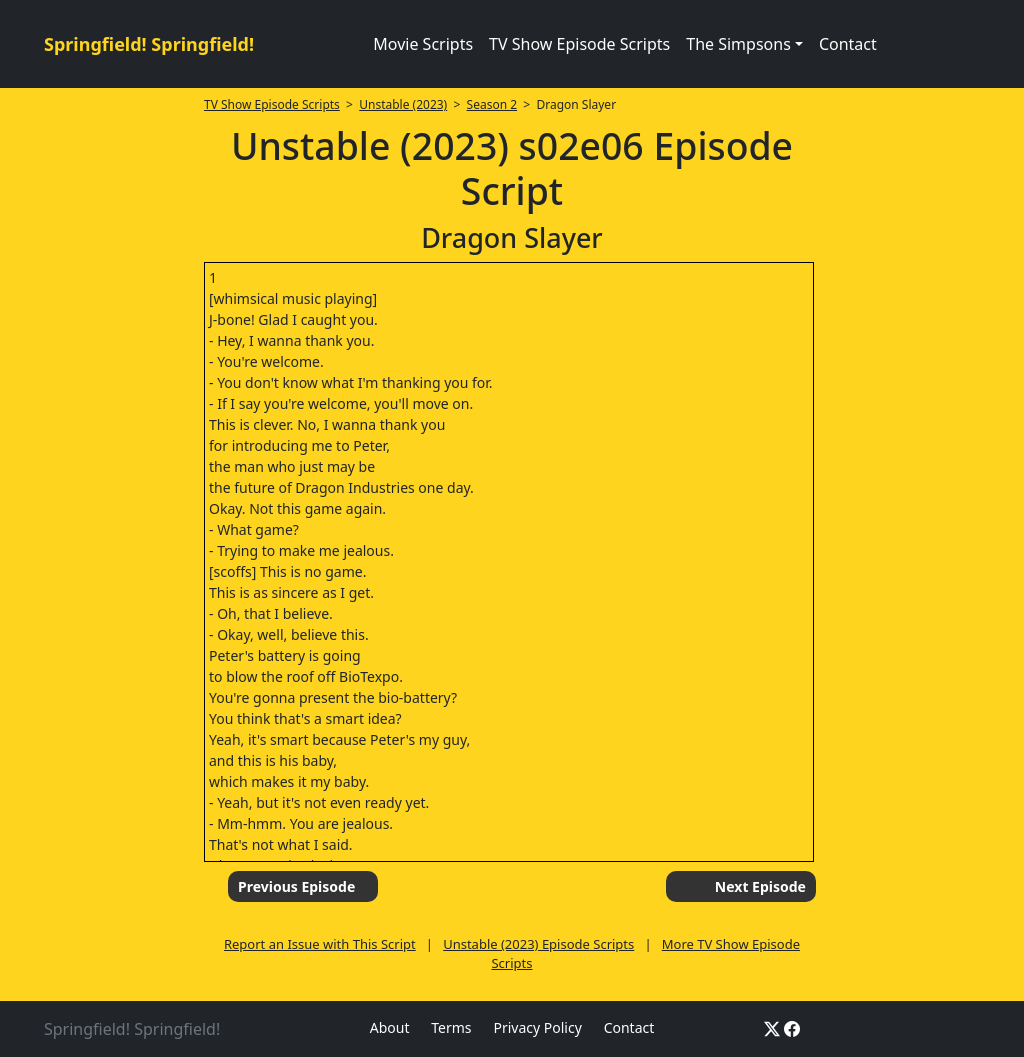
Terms (451, 1027)
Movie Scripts (423, 44)
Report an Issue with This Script (320, 944)
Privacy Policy (537, 1027)
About (390, 1027)
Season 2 (492, 104)
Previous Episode (296, 886)
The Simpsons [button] (738, 44)
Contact (848, 44)
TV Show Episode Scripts (579, 44)
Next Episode (760, 886)
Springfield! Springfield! (149, 44)
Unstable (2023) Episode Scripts (538, 944)
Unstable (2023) (403, 104)
